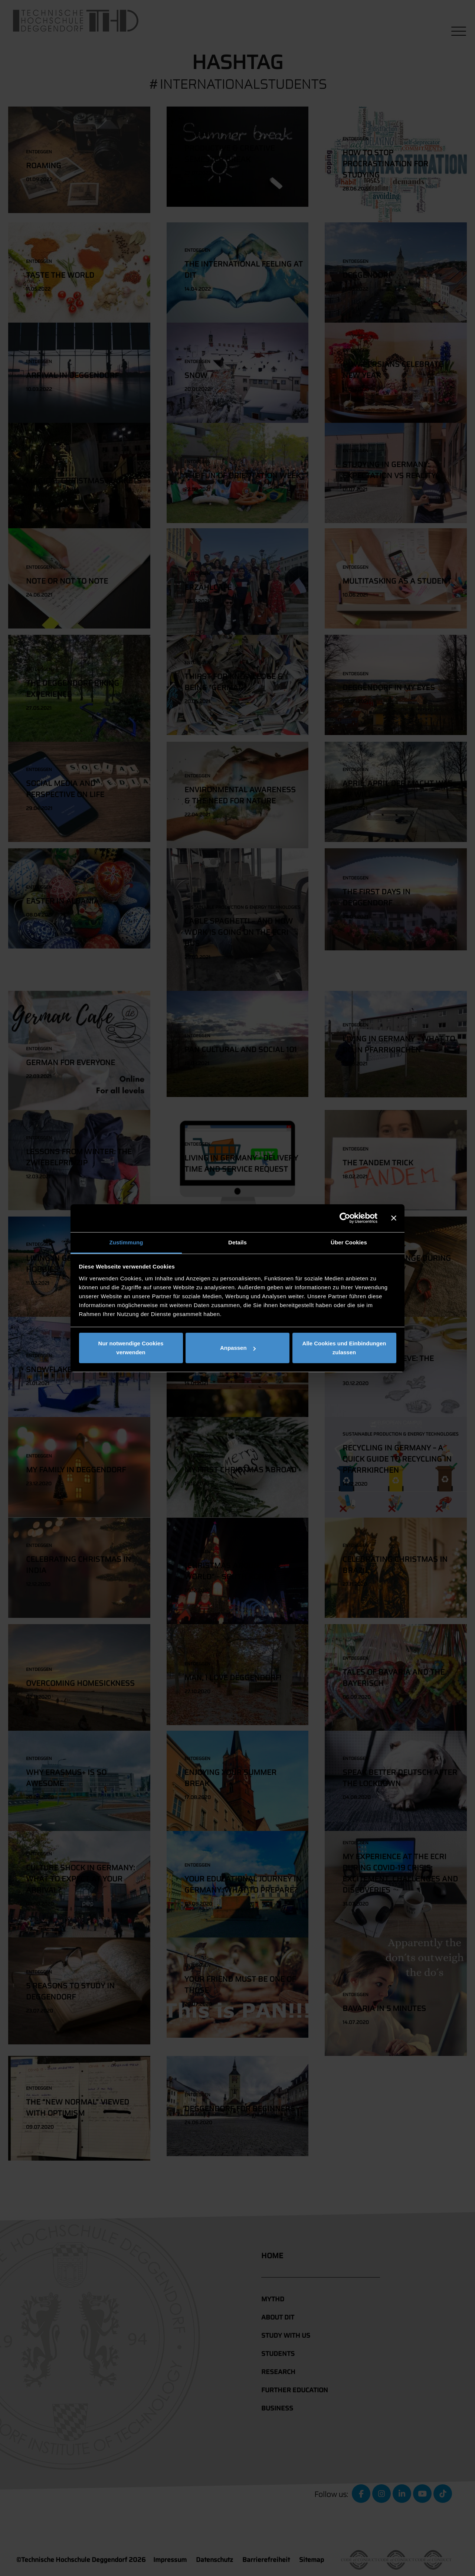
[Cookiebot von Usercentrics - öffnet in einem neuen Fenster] (344, 1218)
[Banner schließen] (393, 1218)
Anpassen (238, 1348)
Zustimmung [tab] (126, 1242)
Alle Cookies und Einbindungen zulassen (344, 1347)
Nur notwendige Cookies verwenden (131, 1347)
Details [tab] (237, 1242)
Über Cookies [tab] (349, 1242)
